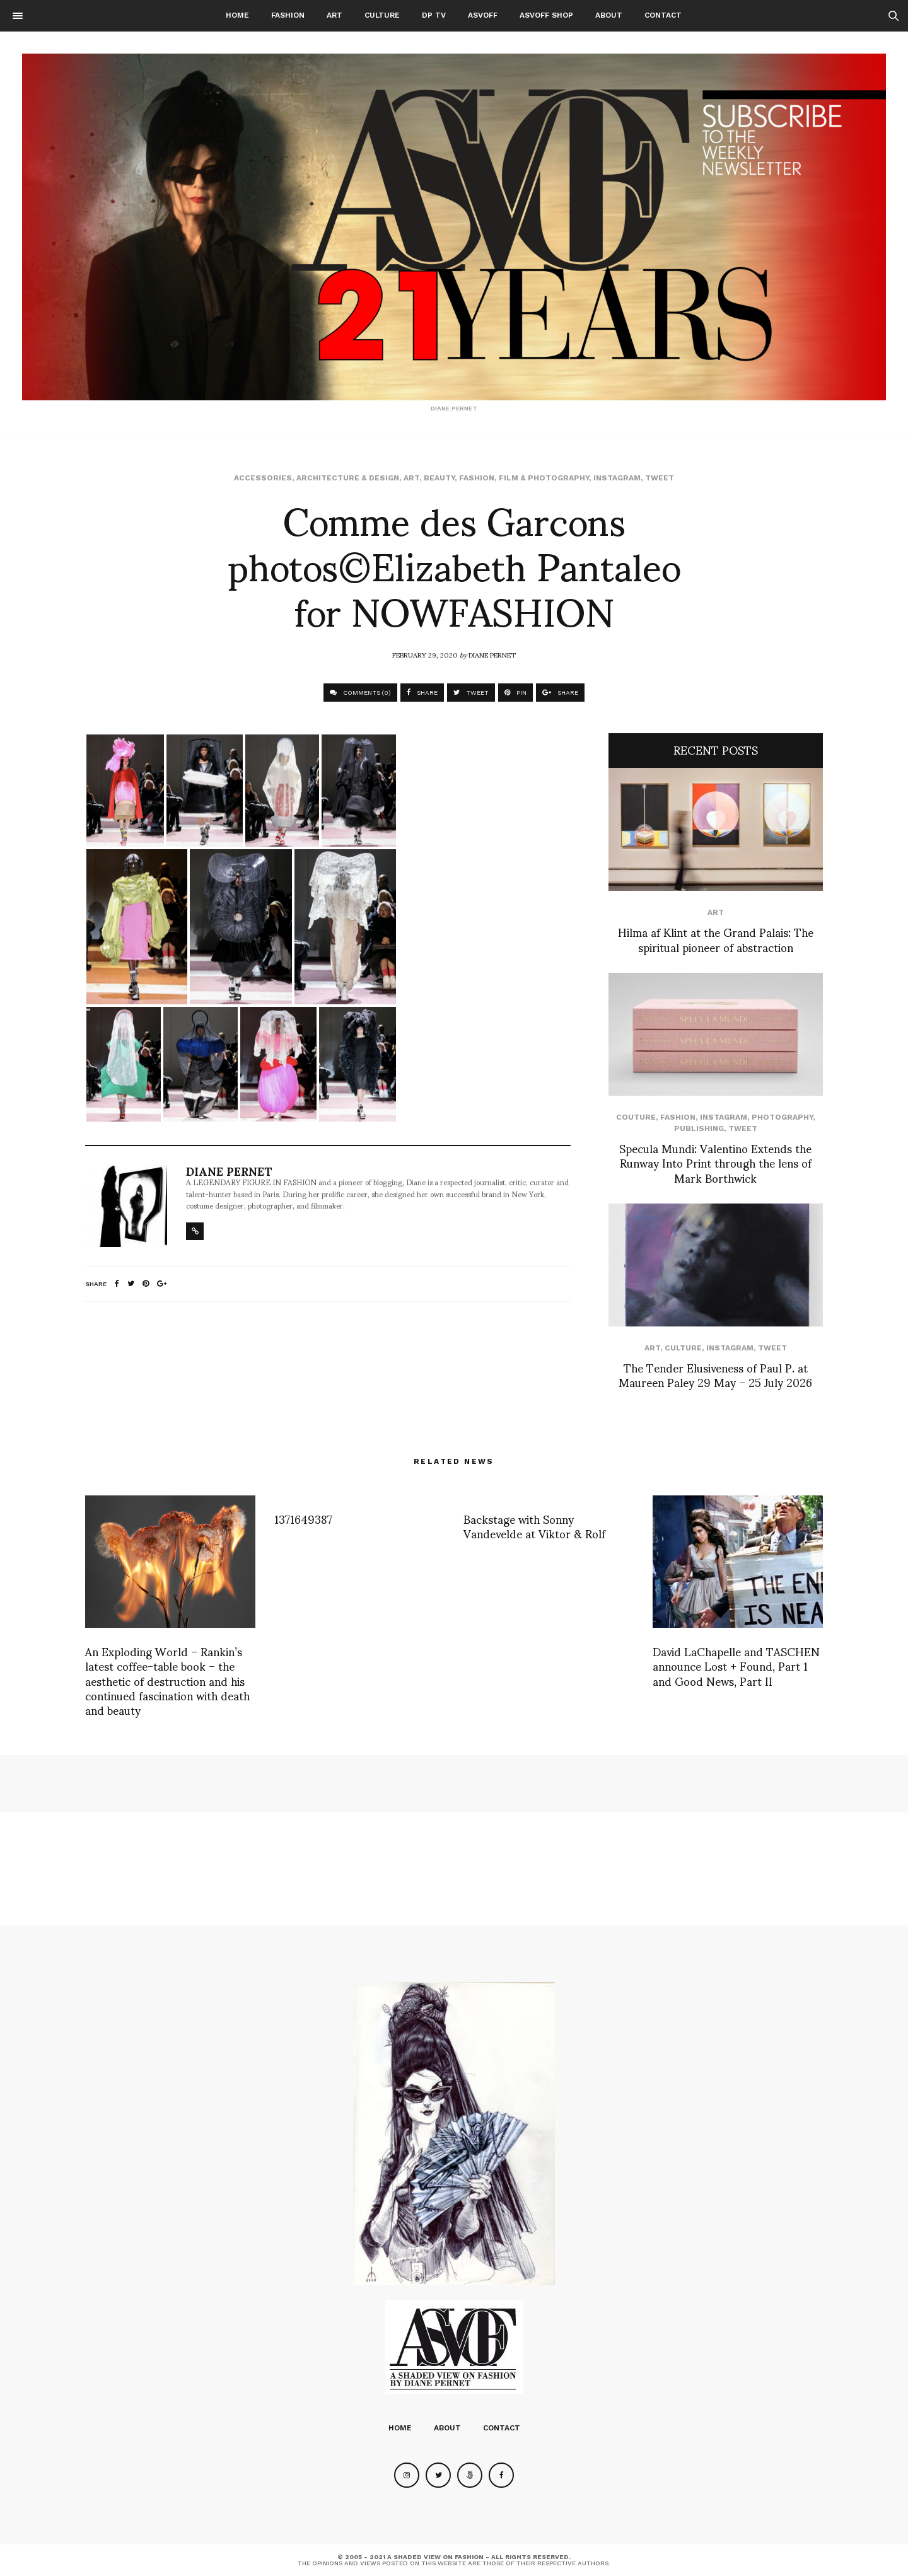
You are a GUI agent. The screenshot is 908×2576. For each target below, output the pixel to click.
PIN (515, 692)
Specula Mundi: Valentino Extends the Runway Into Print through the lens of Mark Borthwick (715, 1162)
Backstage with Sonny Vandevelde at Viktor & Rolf (534, 1526)
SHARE (422, 692)
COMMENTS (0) (360, 692)
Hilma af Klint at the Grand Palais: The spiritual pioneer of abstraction (715, 939)
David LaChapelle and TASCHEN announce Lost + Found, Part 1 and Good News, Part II (736, 1665)
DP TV (434, 15)
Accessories (263, 477)
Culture (382, 15)
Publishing (699, 1128)
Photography (782, 1117)
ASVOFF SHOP (546, 15)
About (608, 15)
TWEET (471, 692)
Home (237, 15)
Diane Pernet (492, 654)
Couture (636, 1117)
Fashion (288, 15)
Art (334, 15)
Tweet (659, 477)
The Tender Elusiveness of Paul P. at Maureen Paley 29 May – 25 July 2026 (715, 1374)
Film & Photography (544, 477)
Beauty (439, 477)
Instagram (617, 477)
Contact (663, 15)
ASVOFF (483, 15)
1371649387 (303, 1518)
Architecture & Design (347, 477)
